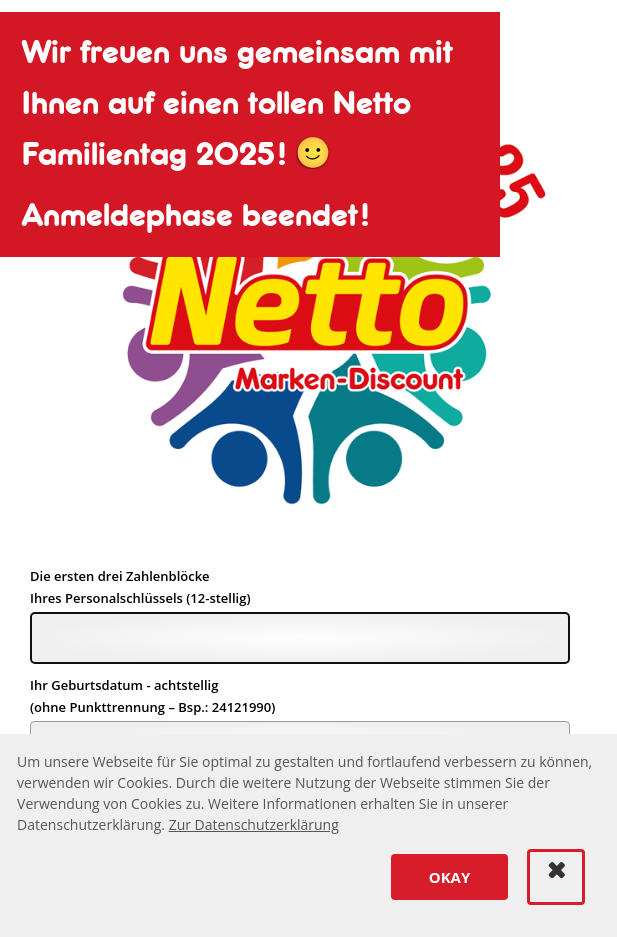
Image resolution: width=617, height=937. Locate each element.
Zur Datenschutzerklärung (254, 824)
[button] (449, 877)
